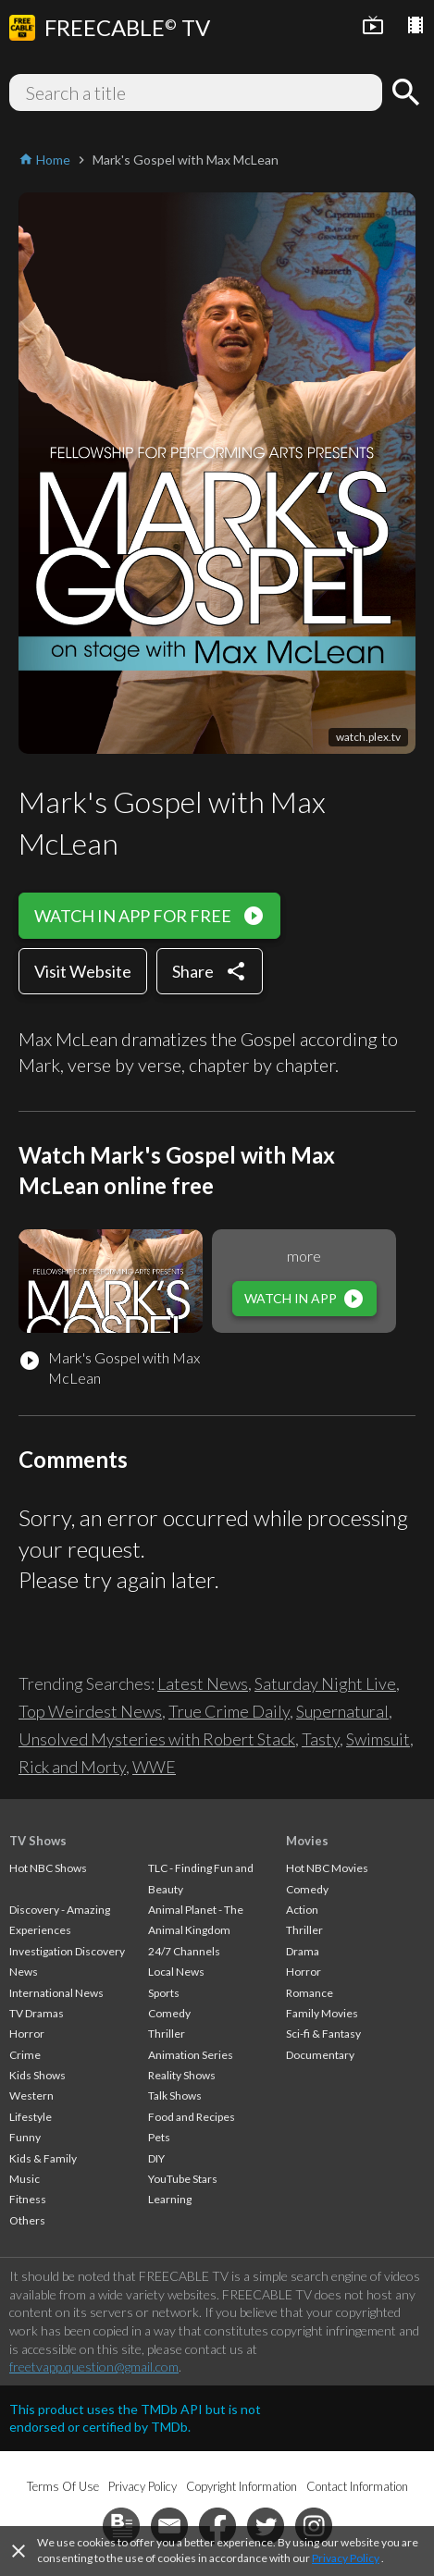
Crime (25, 2055)
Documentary (320, 2055)
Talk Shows (175, 2095)
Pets (159, 2137)
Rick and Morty (72, 1766)
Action (302, 1910)
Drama (302, 1951)
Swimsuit (378, 1739)
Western (31, 2095)
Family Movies (322, 2013)
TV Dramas (36, 2013)
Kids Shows (37, 2075)
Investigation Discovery (67, 1951)
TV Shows (38, 1840)
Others (27, 2220)
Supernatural (342, 1711)
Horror (26, 2033)
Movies (307, 1840)
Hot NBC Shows (48, 1868)
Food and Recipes (191, 2117)
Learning (170, 2199)
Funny (25, 2137)
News (23, 1971)
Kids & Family (43, 2158)
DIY (156, 2158)
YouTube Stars (182, 2179)
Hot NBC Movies (327, 1868)
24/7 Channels (184, 1951)
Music (24, 2179)
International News (56, 1993)
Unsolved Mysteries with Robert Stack (157, 1739)
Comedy (169, 2013)
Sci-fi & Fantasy (323, 2033)
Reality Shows (182, 2075)
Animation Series (190, 2055)
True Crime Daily (229, 1711)
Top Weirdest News (90, 1711)
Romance (309, 1993)
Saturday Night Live (325, 1683)
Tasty (321, 1739)
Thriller (166, 2033)
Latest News (202, 1683)
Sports (164, 1993)
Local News (176, 1971)
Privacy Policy (345, 2558)
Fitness (27, 2199)
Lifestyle (30, 2117)
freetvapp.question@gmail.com (94, 2366)
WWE (154, 1766)
